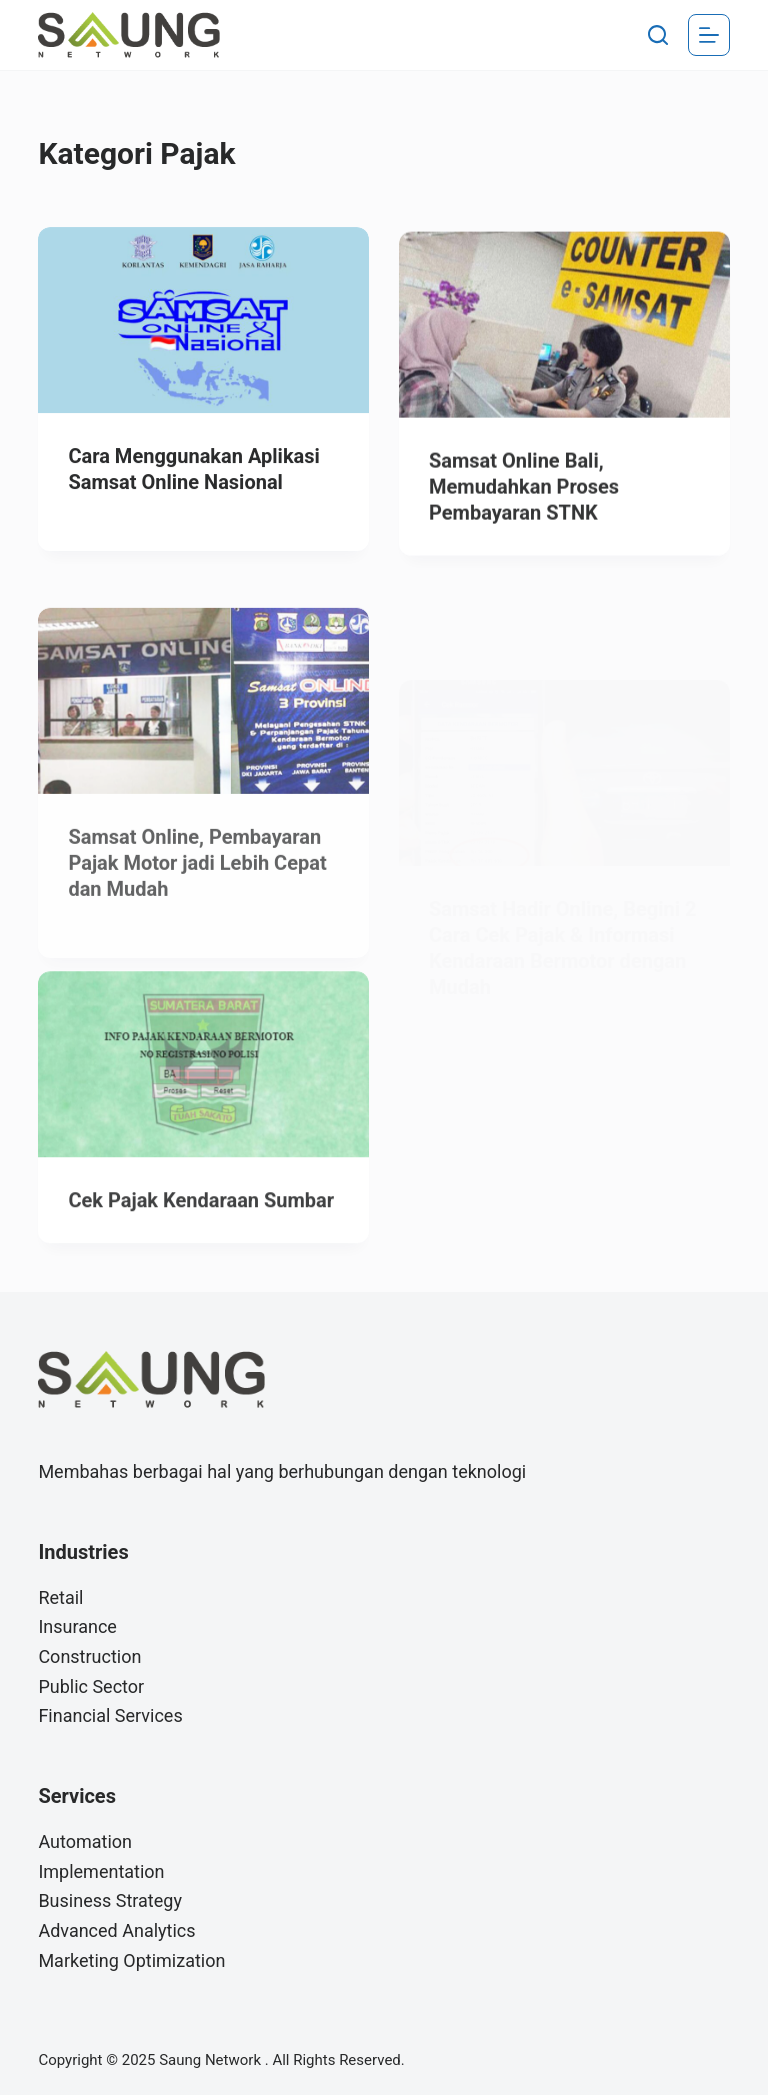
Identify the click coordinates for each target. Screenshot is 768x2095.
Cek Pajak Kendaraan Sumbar (201, 1210)
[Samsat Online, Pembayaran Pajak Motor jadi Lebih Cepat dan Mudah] (203, 726)
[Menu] (709, 35)
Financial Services (110, 1715)
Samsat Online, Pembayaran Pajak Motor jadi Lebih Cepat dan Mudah (197, 888)
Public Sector (91, 1686)
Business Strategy (110, 1900)
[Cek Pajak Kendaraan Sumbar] (203, 1074)
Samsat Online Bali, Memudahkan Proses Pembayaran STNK (524, 491)
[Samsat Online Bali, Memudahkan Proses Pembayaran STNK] (564, 329)
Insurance (77, 1626)
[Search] (658, 35)
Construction (89, 1656)
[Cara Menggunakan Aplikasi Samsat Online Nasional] (203, 321)
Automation (85, 1841)
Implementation (101, 1871)
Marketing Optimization (131, 1960)
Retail (60, 1597)
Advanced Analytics (116, 1930)
